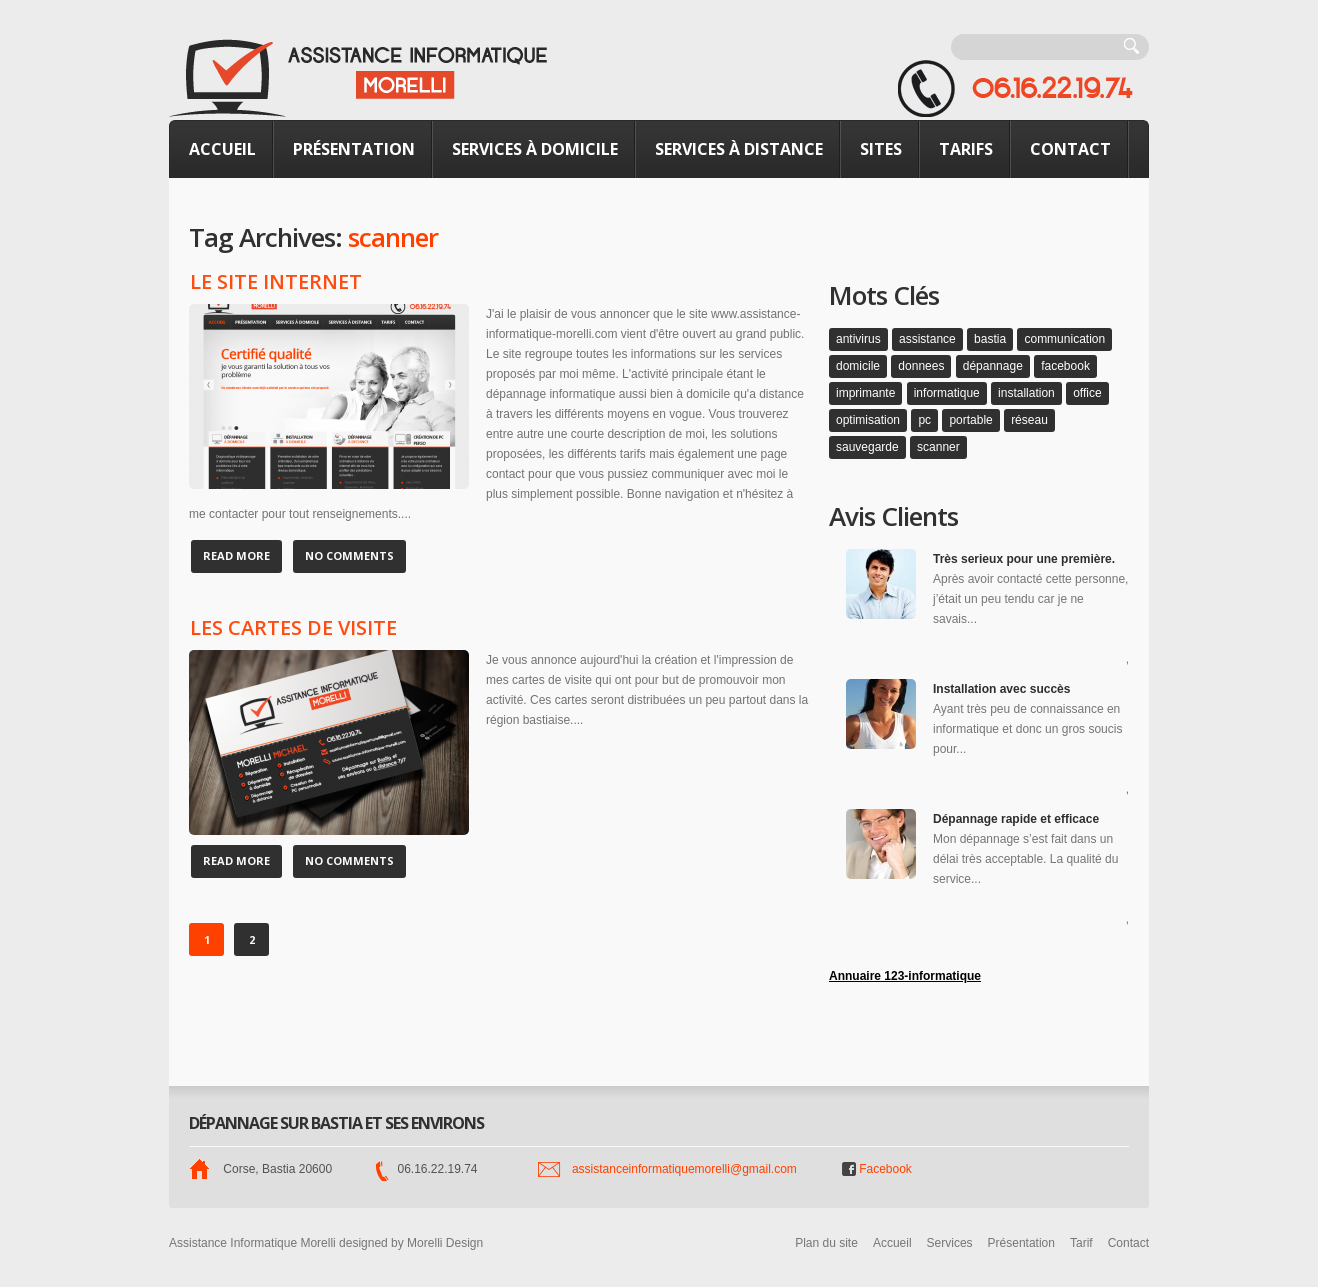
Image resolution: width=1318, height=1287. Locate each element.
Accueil (222, 149)
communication (1064, 339)
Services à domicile (535, 149)
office (1087, 393)
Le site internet (276, 282)
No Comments (349, 555)
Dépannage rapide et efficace (1016, 819)
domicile (858, 366)
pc (924, 420)
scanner (938, 447)
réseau (1029, 420)
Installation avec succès (1001, 689)
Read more (236, 555)
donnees (921, 366)
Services (950, 1243)
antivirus (858, 339)
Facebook (877, 1169)
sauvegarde (867, 447)
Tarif (1081, 1243)
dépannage (993, 366)
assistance (927, 339)
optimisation (868, 420)
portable (970, 420)
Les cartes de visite (293, 628)
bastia (990, 339)
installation (1026, 393)
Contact (1070, 149)
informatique (947, 393)
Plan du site (826, 1243)
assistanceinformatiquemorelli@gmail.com (684, 1169)
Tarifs (966, 149)
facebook (1065, 366)
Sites (881, 149)
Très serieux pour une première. (1024, 559)
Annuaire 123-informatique (905, 976)
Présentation (354, 149)
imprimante (865, 393)
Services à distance (739, 149)
